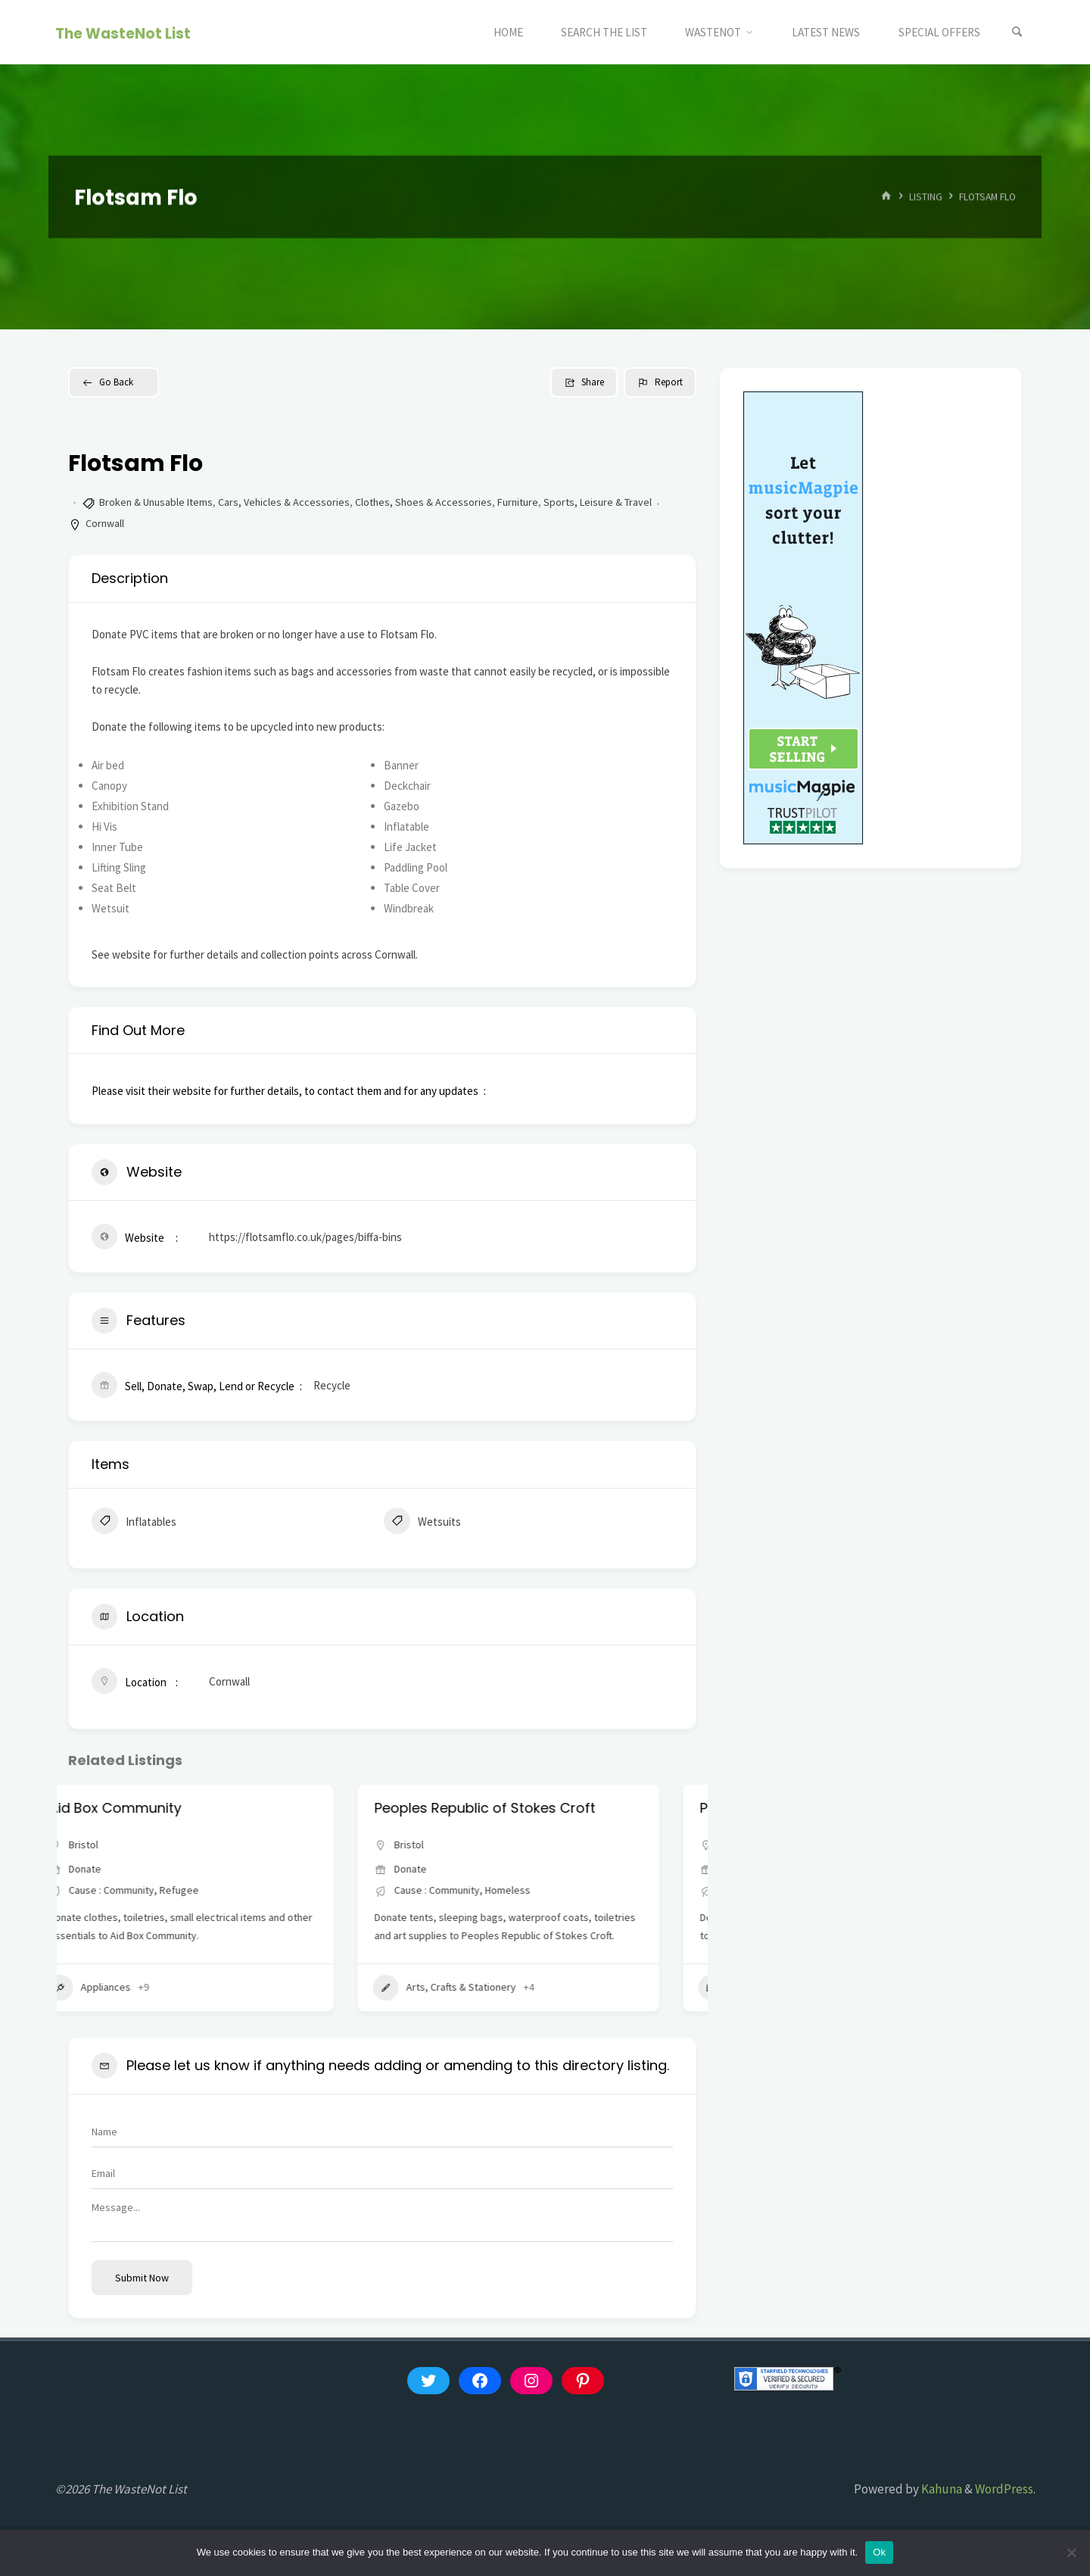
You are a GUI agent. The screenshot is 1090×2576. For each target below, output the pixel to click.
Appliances (125, 1988)
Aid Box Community (152, 1807)
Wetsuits (422, 1522)
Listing (925, 196)
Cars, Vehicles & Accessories (284, 502)
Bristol (120, 1844)
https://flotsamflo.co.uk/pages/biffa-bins (305, 1237)
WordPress (1004, 2489)
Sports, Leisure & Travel (597, 502)
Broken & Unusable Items (156, 502)
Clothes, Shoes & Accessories (423, 502)
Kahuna (940, 2489)
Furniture (517, 502)
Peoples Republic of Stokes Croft (521, 1807)
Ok (879, 2552)
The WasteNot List (123, 33)
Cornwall (105, 523)
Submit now (142, 2277)
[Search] (1017, 32)
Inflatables (134, 1522)
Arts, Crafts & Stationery (481, 1988)
